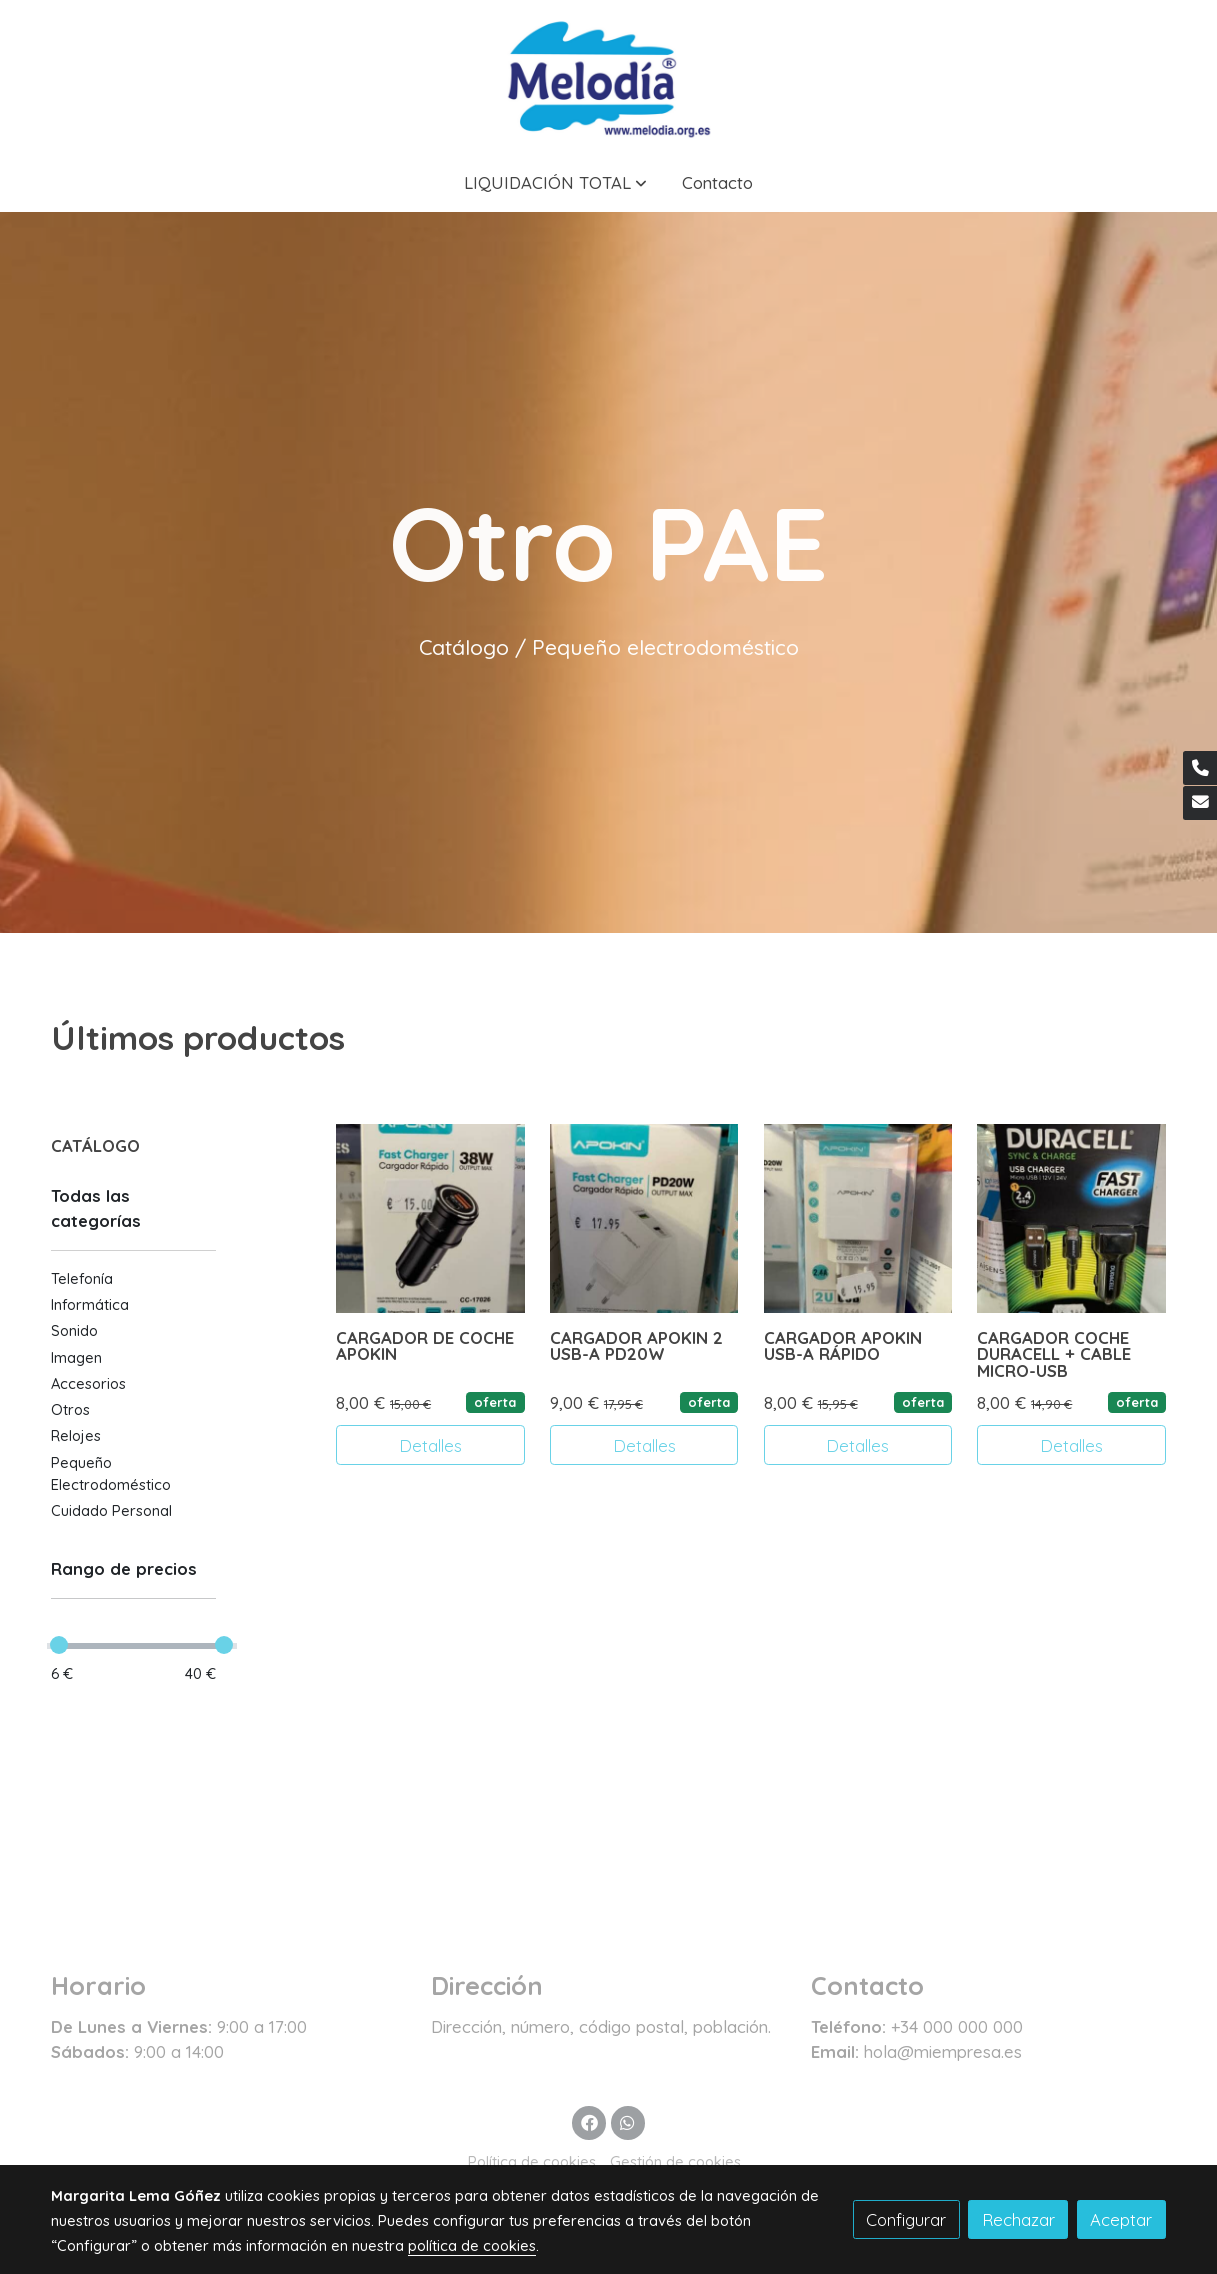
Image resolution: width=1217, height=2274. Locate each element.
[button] (555, 182)
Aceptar (1121, 2219)
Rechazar (1018, 2219)
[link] (608, 76)
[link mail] (1200, 803)
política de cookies (472, 2245)
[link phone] (1200, 768)
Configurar (906, 2219)
